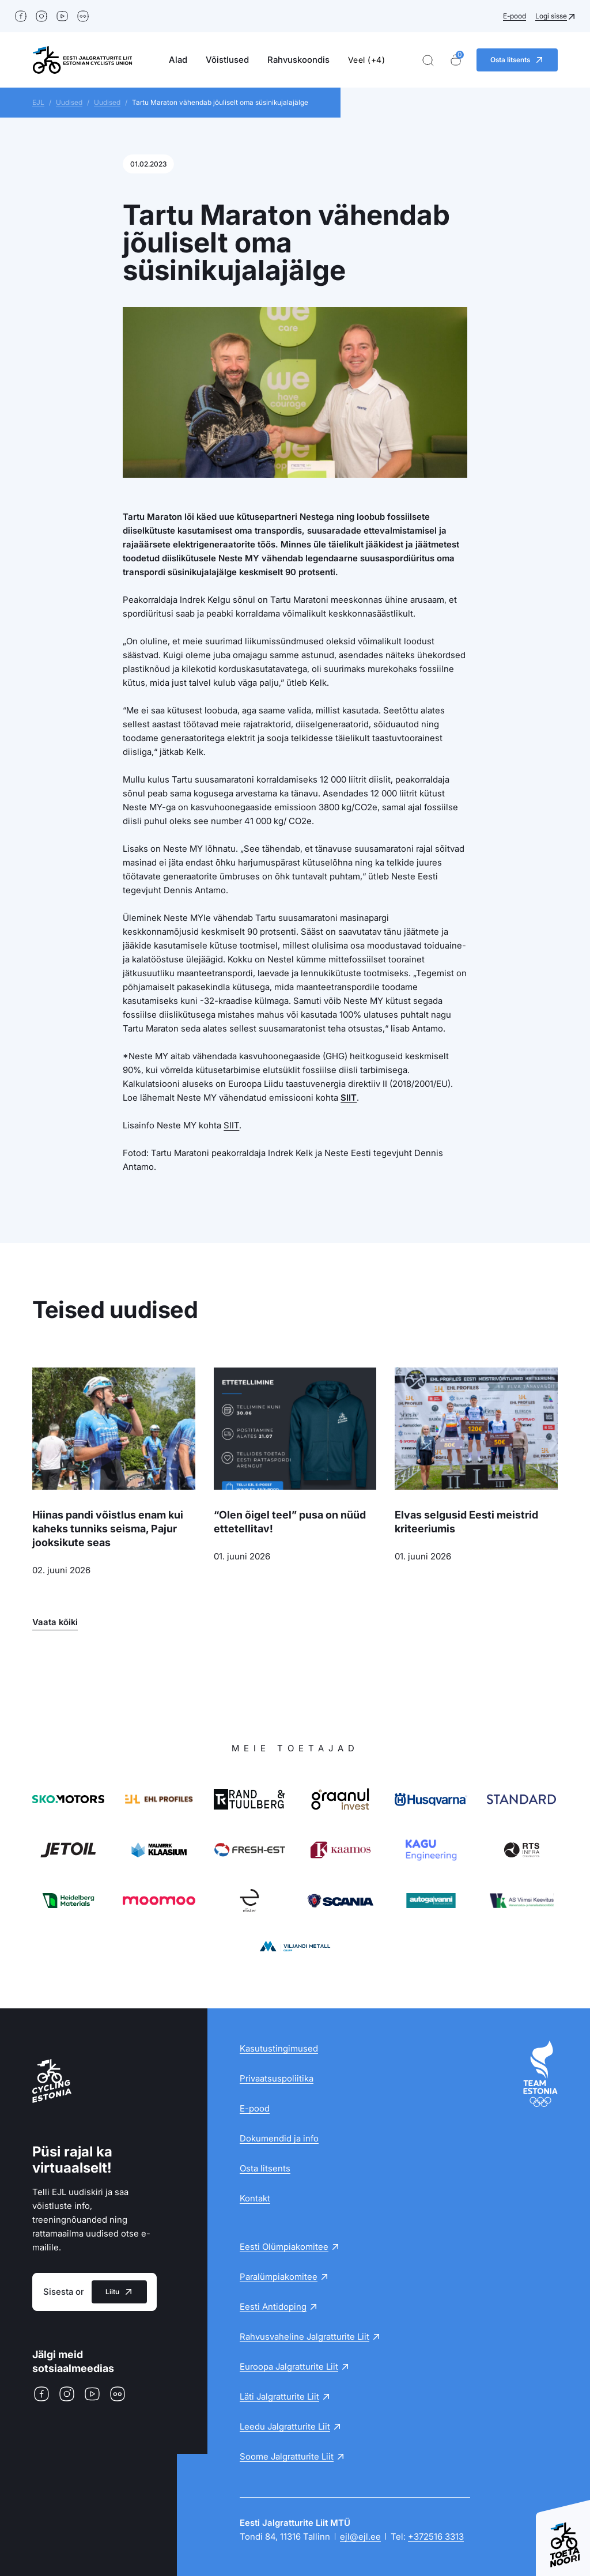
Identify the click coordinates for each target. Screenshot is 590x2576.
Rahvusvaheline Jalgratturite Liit (304, 2336)
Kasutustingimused (279, 2048)
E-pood (514, 16)
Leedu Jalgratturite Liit (285, 2426)
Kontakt (255, 2198)
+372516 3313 (436, 2536)
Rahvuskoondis (298, 59)
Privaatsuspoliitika (276, 2078)
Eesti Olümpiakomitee (284, 2246)
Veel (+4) (366, 60)
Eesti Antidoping (273, 2306)
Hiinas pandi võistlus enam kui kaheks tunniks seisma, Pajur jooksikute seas (107, 1528)
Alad (178, 59)
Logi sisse (551, 16)
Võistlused (227, 59)
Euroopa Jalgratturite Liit (289, 2366)
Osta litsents (265, 2168)
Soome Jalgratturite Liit (287, 2456)
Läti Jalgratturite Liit (279, 2396)
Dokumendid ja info (279, 2138)
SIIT (349, 1097)
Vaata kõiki (55, 1621)
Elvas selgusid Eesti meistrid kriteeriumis (466, 1522)
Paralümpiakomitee (278, 2276)
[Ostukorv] (456, 60)
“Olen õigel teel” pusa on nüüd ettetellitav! (290, 1522)
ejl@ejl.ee (360, 2536)
